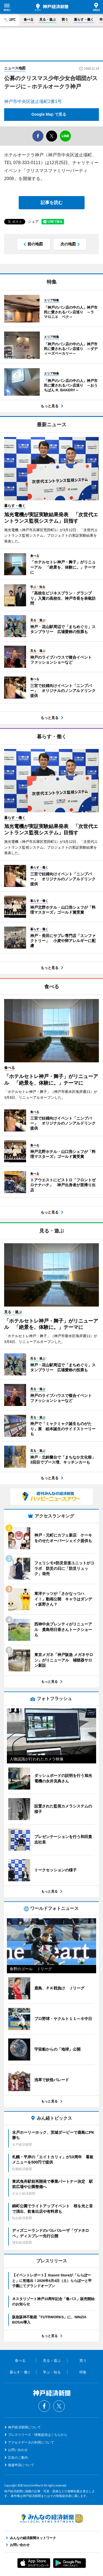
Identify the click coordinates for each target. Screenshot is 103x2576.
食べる (29, 19)
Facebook (44, 2406)
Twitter (59, 2406)
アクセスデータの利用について (31, 2442)
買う (65, 19)
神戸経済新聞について (24, 2427)
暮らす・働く (84, 19)
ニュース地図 (15, 68)
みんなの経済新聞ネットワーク (51, 2518)
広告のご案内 (18, 2458)
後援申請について (21, 2465)
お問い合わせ (18, 2450)
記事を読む (52, 202)
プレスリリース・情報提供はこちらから (37, 2435)
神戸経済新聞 (51, 7)
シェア (33, 221)
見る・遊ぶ (47, 19)
